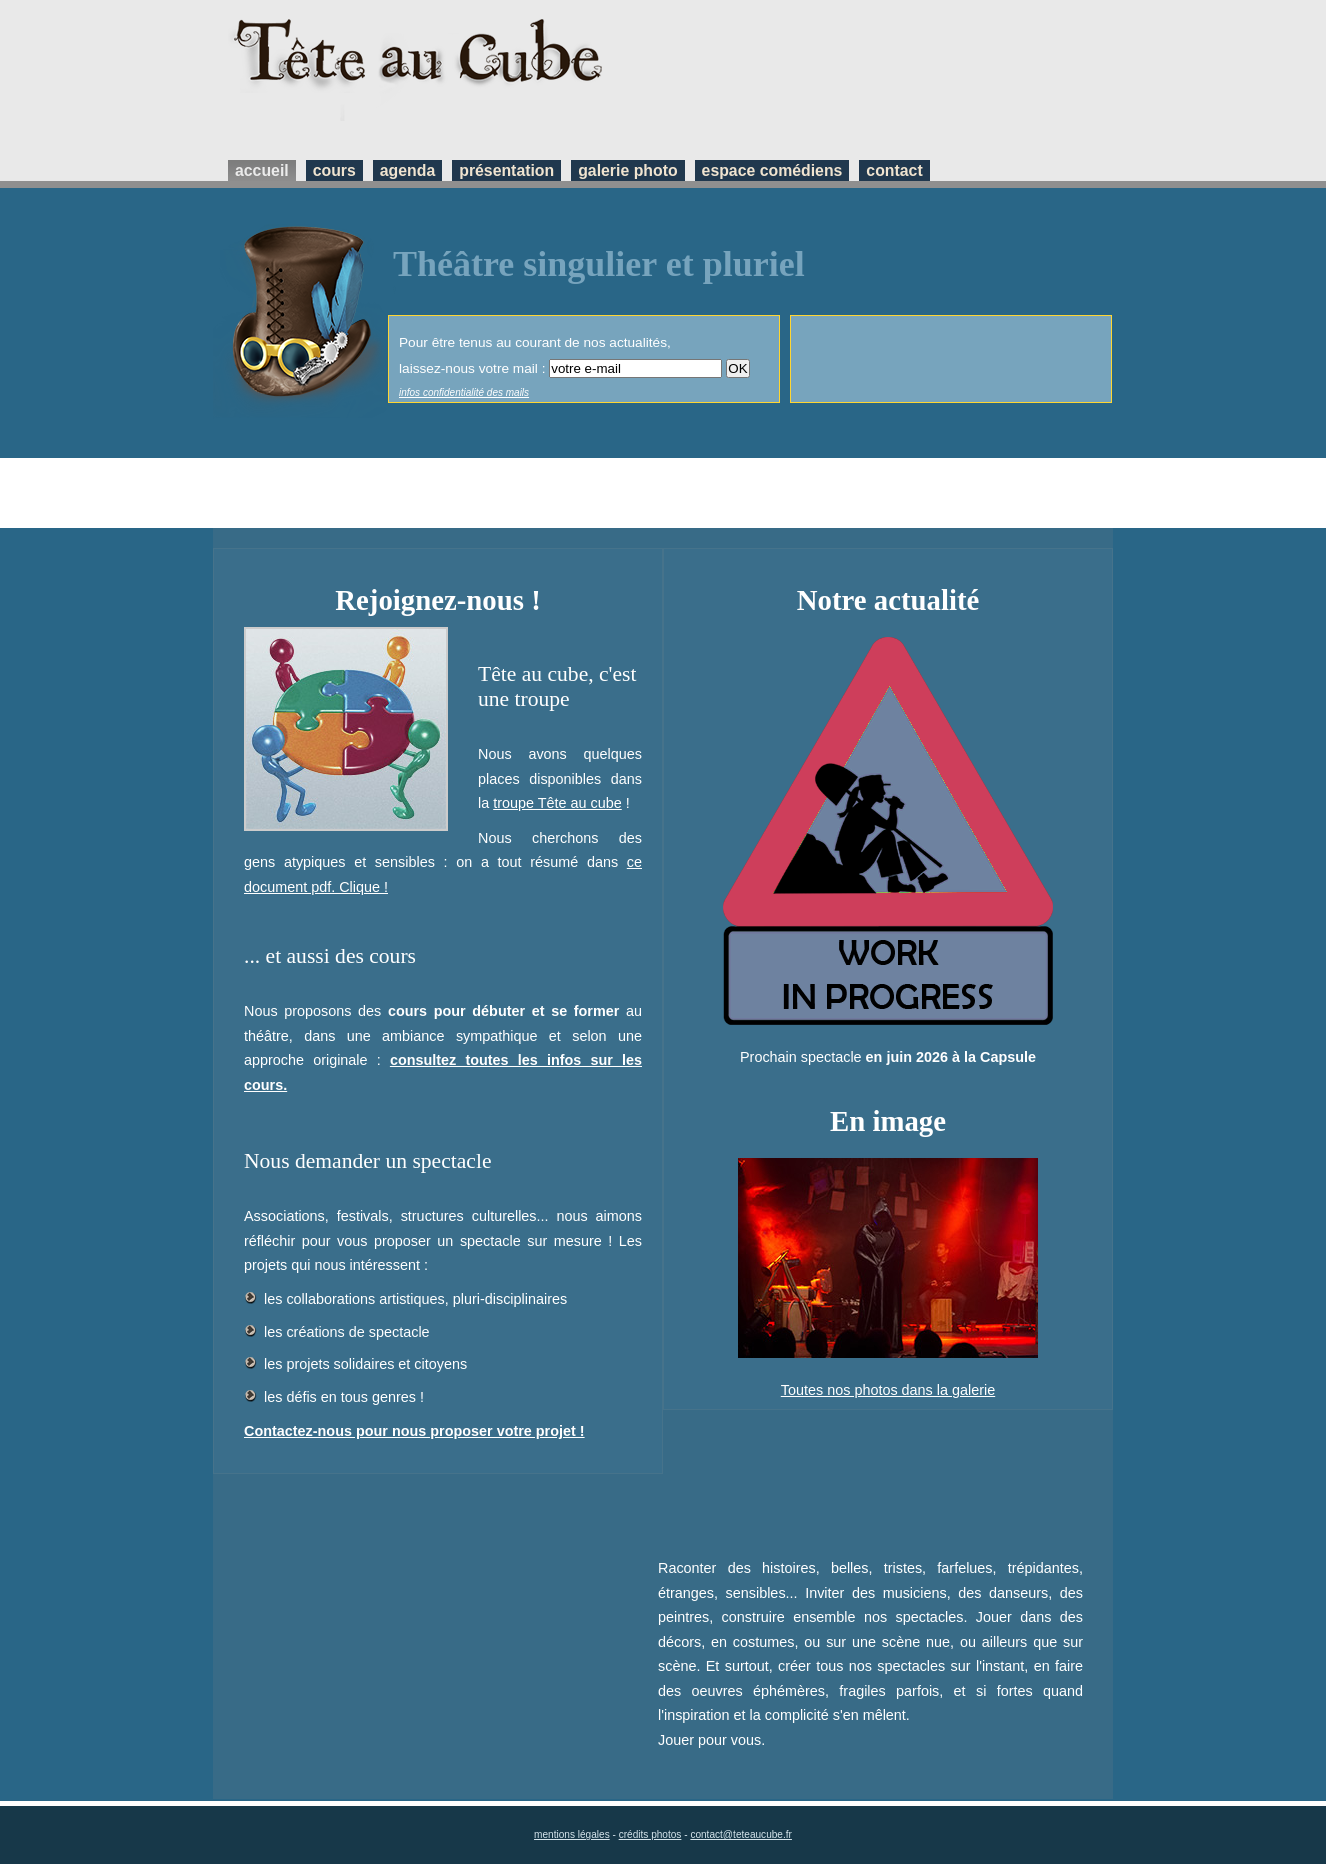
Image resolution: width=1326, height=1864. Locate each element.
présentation (506, 170)
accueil (262, 170)
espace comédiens (772, 170)
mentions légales (572, 1834)
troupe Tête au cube (557, 803)
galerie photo (627, 170)
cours (334, 170)
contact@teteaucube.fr (741, 1834)
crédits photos (650, 1834)
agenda (407, 170)
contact (894, 170)
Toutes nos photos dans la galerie (888, 1390)
